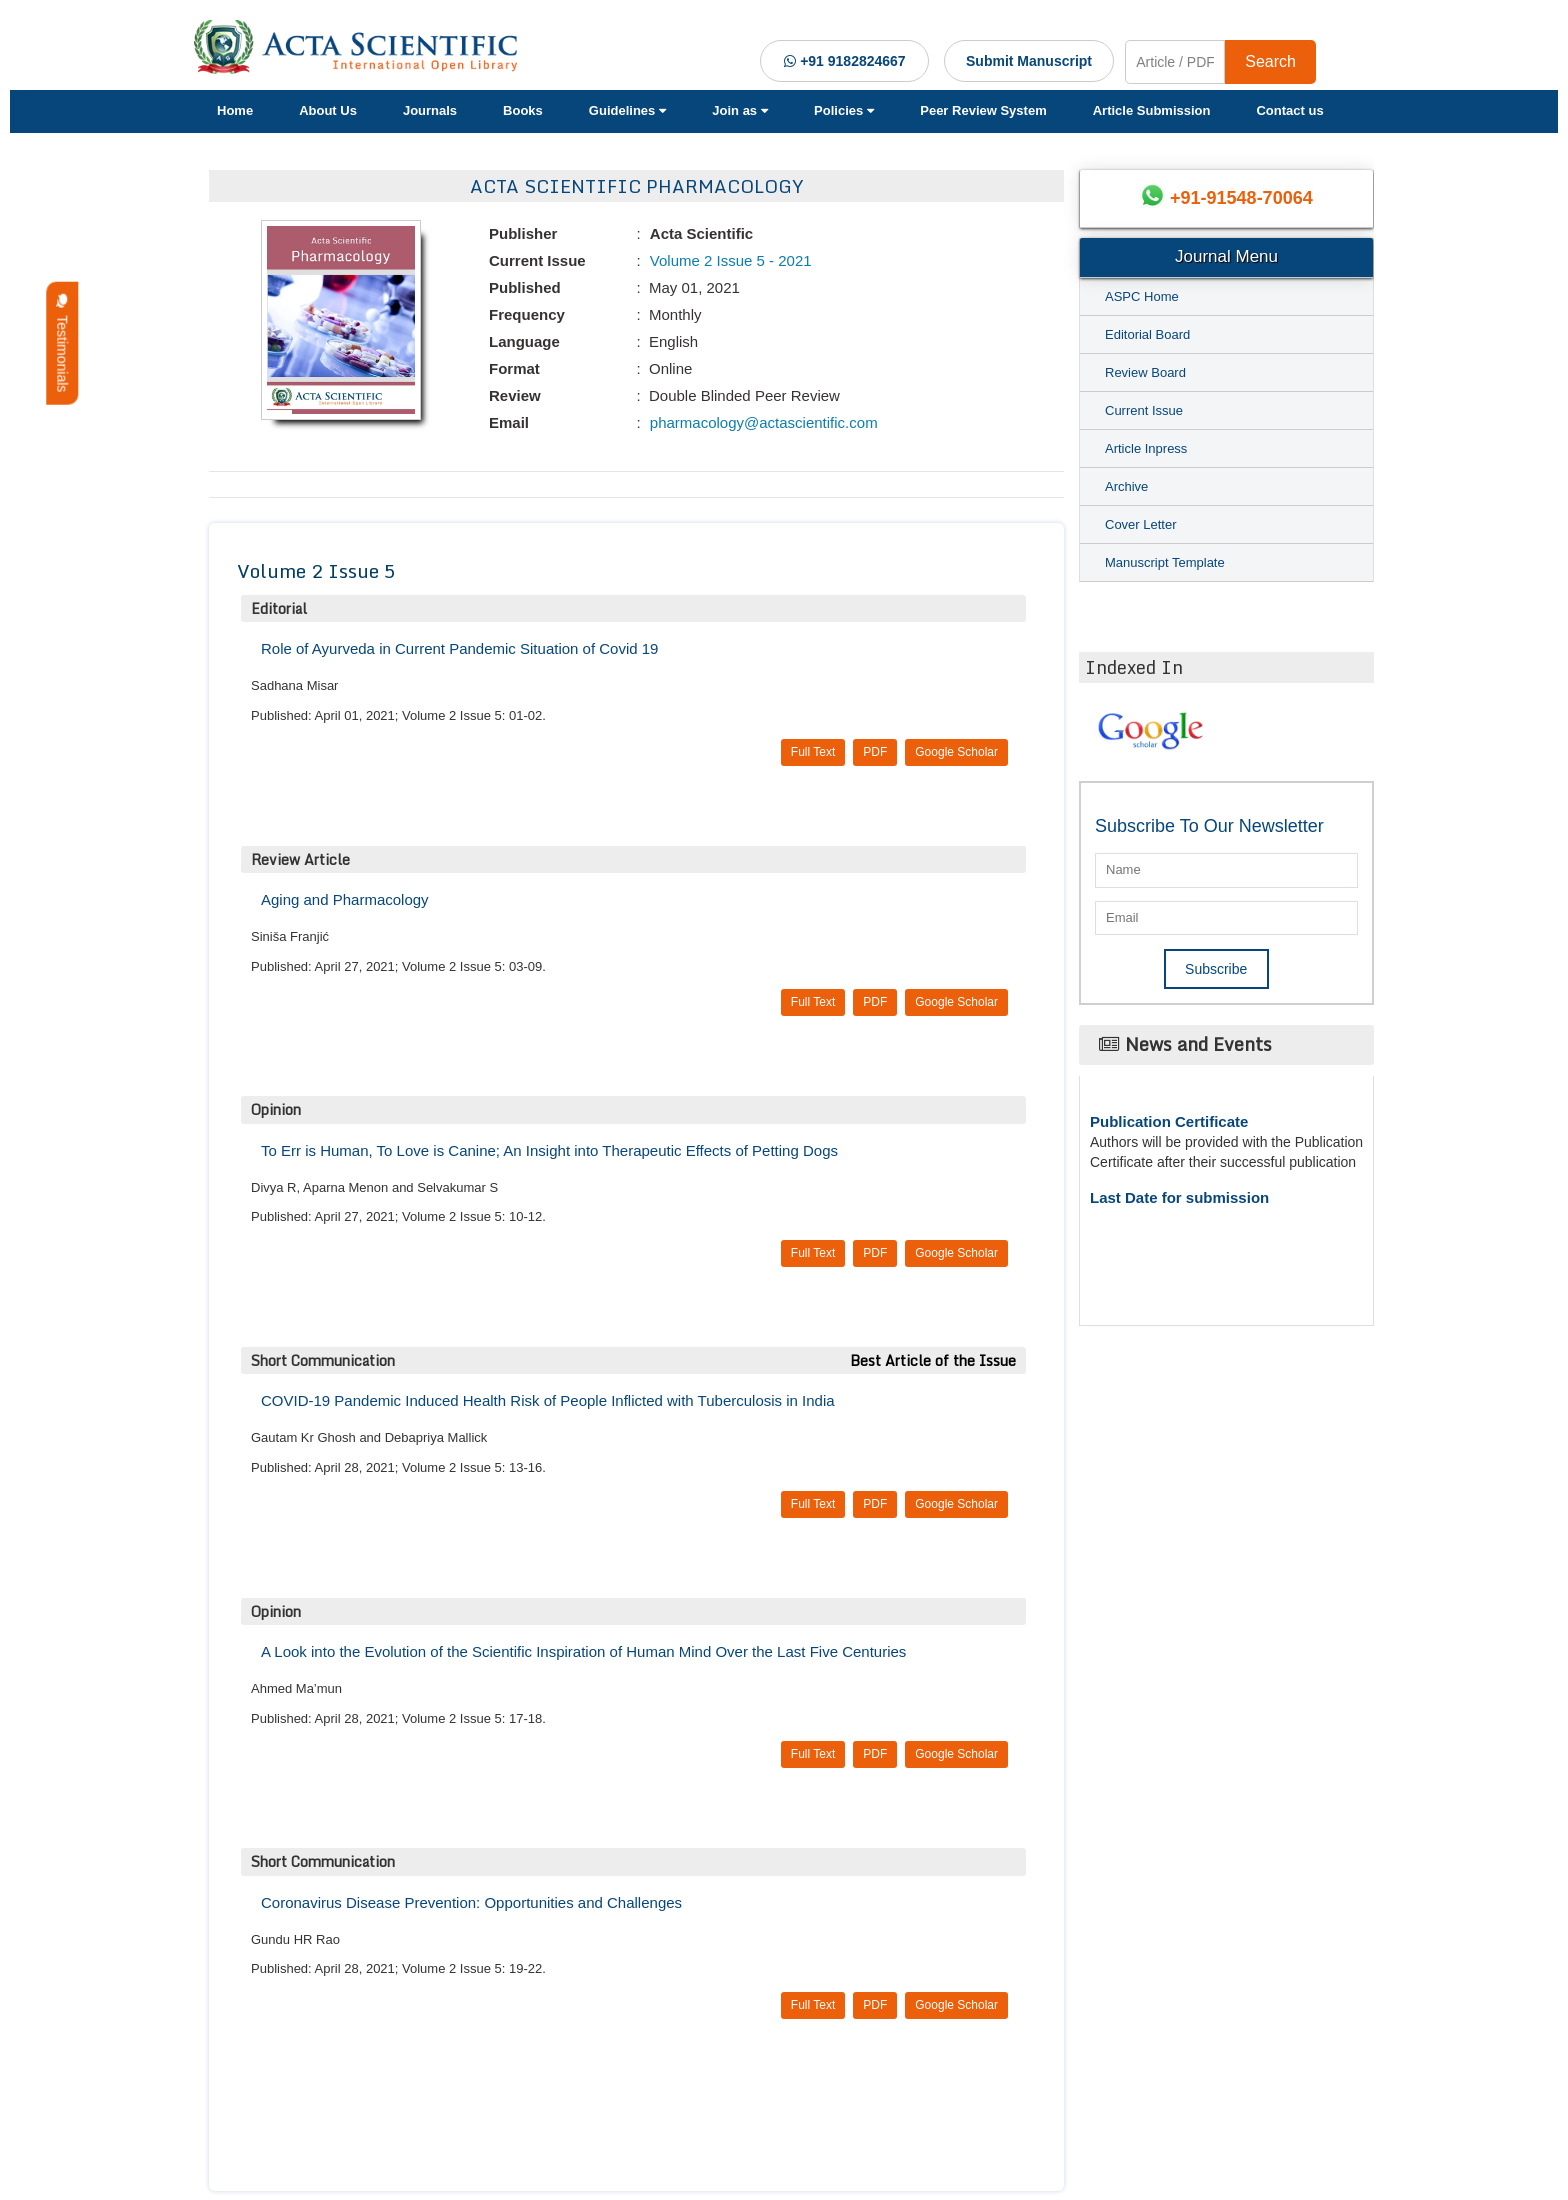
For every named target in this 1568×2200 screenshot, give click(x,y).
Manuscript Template (1165, 562)
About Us (328, 110)
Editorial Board (1147, 334)
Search (1270, 61)
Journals (430, 110)
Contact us (1289, 110)
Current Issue (1144, 410)
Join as (740, 110)
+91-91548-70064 (1241, 198)
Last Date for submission (1179, 1197)
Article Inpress (1146, 448)
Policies (844, 110)
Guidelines (627, 110)
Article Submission (1152, 110)
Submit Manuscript (1029, 61)
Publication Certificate (1169, 1121)
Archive (1126, 486)
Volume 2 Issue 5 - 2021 (729, 260)
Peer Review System (983, 110)
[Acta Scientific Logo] (363, 47)
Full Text (813, 752)
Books (523, 110)
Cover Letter (1141, 524)
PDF (875, 752)
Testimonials (62, 343)
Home (235, 110)
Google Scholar (956, 752)
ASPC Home (1142, 296)
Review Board (1145, 372)
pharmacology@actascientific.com (762, 422)
